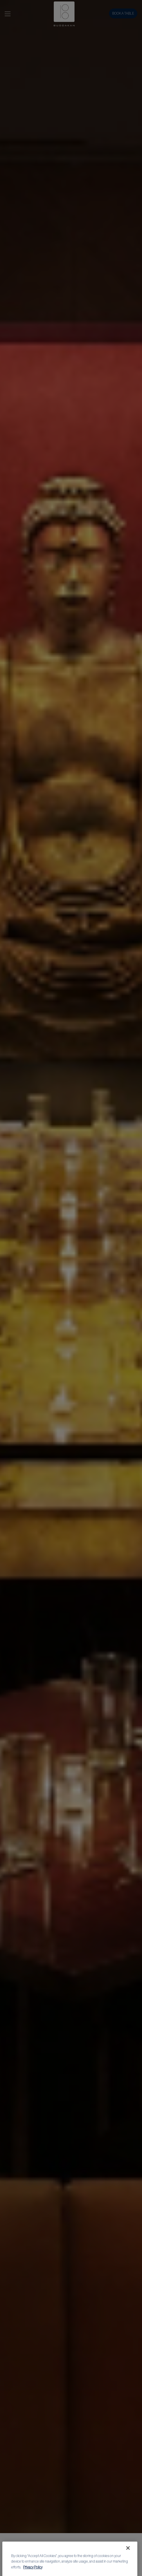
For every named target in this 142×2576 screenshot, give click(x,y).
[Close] (128, 2561)
